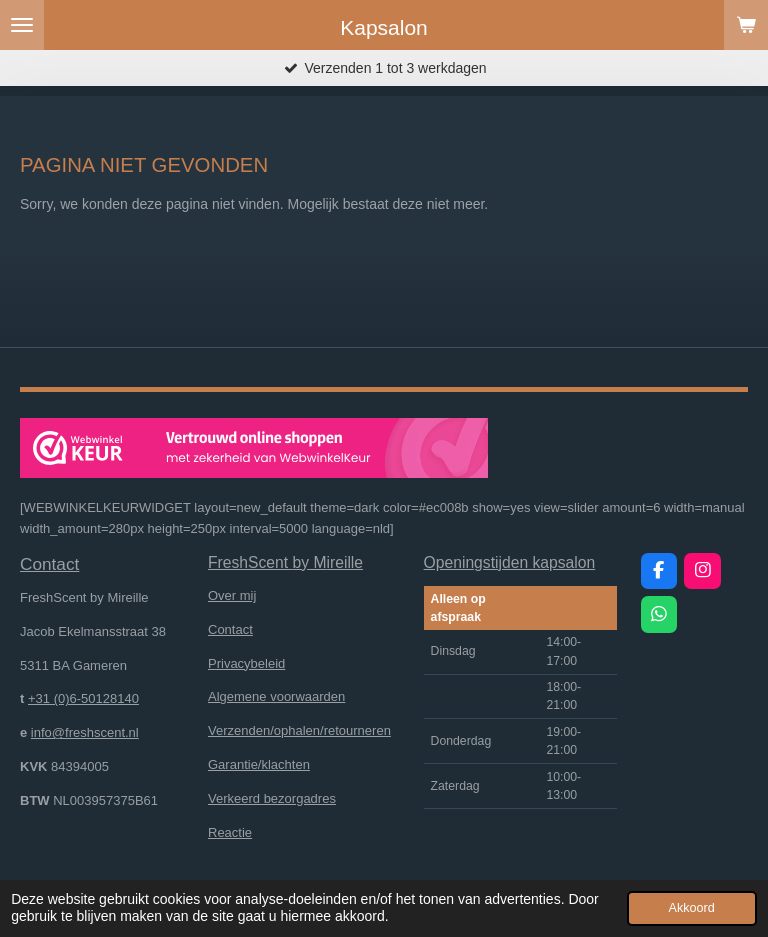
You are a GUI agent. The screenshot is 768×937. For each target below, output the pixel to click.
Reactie (230, 832)
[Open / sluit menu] (22, 25)
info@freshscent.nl (85, 732)
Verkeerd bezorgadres (272, 798)
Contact (230, 629)
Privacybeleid (246, 663)
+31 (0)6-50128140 (83, 698)
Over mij (232, 595)
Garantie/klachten (259, 764)
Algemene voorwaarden (276, 696)
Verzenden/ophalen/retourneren (299, 730)
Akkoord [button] (692, 908)
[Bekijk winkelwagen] (746, 25)
